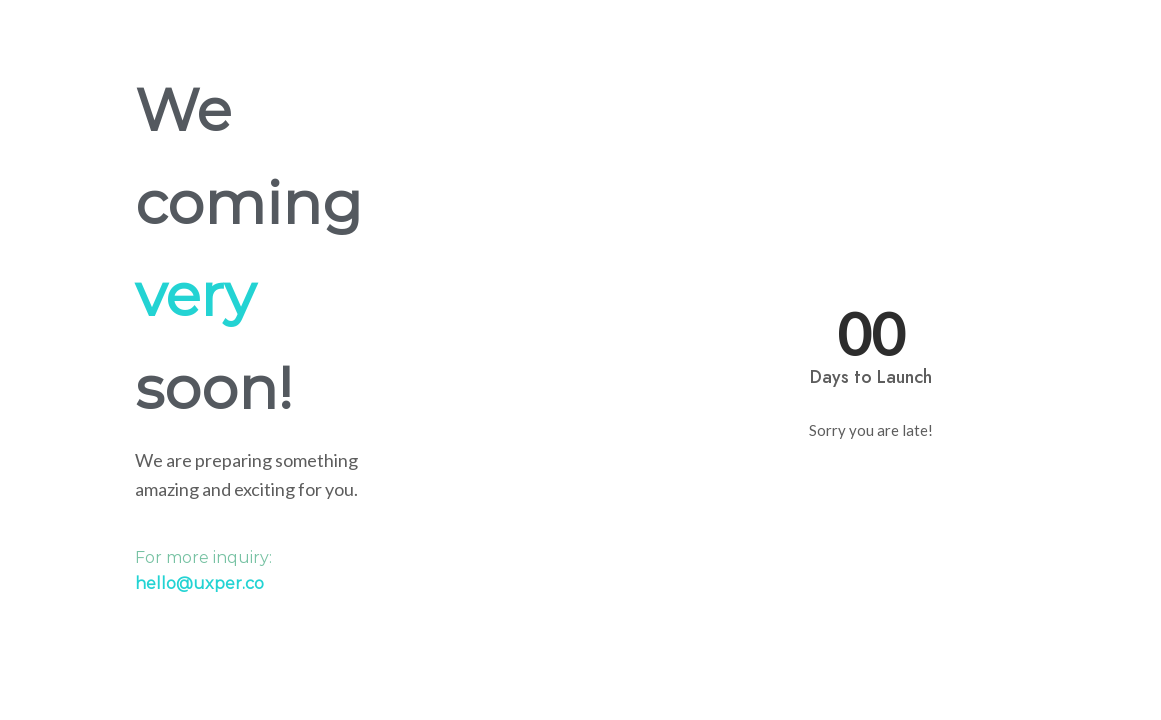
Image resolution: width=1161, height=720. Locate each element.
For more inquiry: (203, 570)
